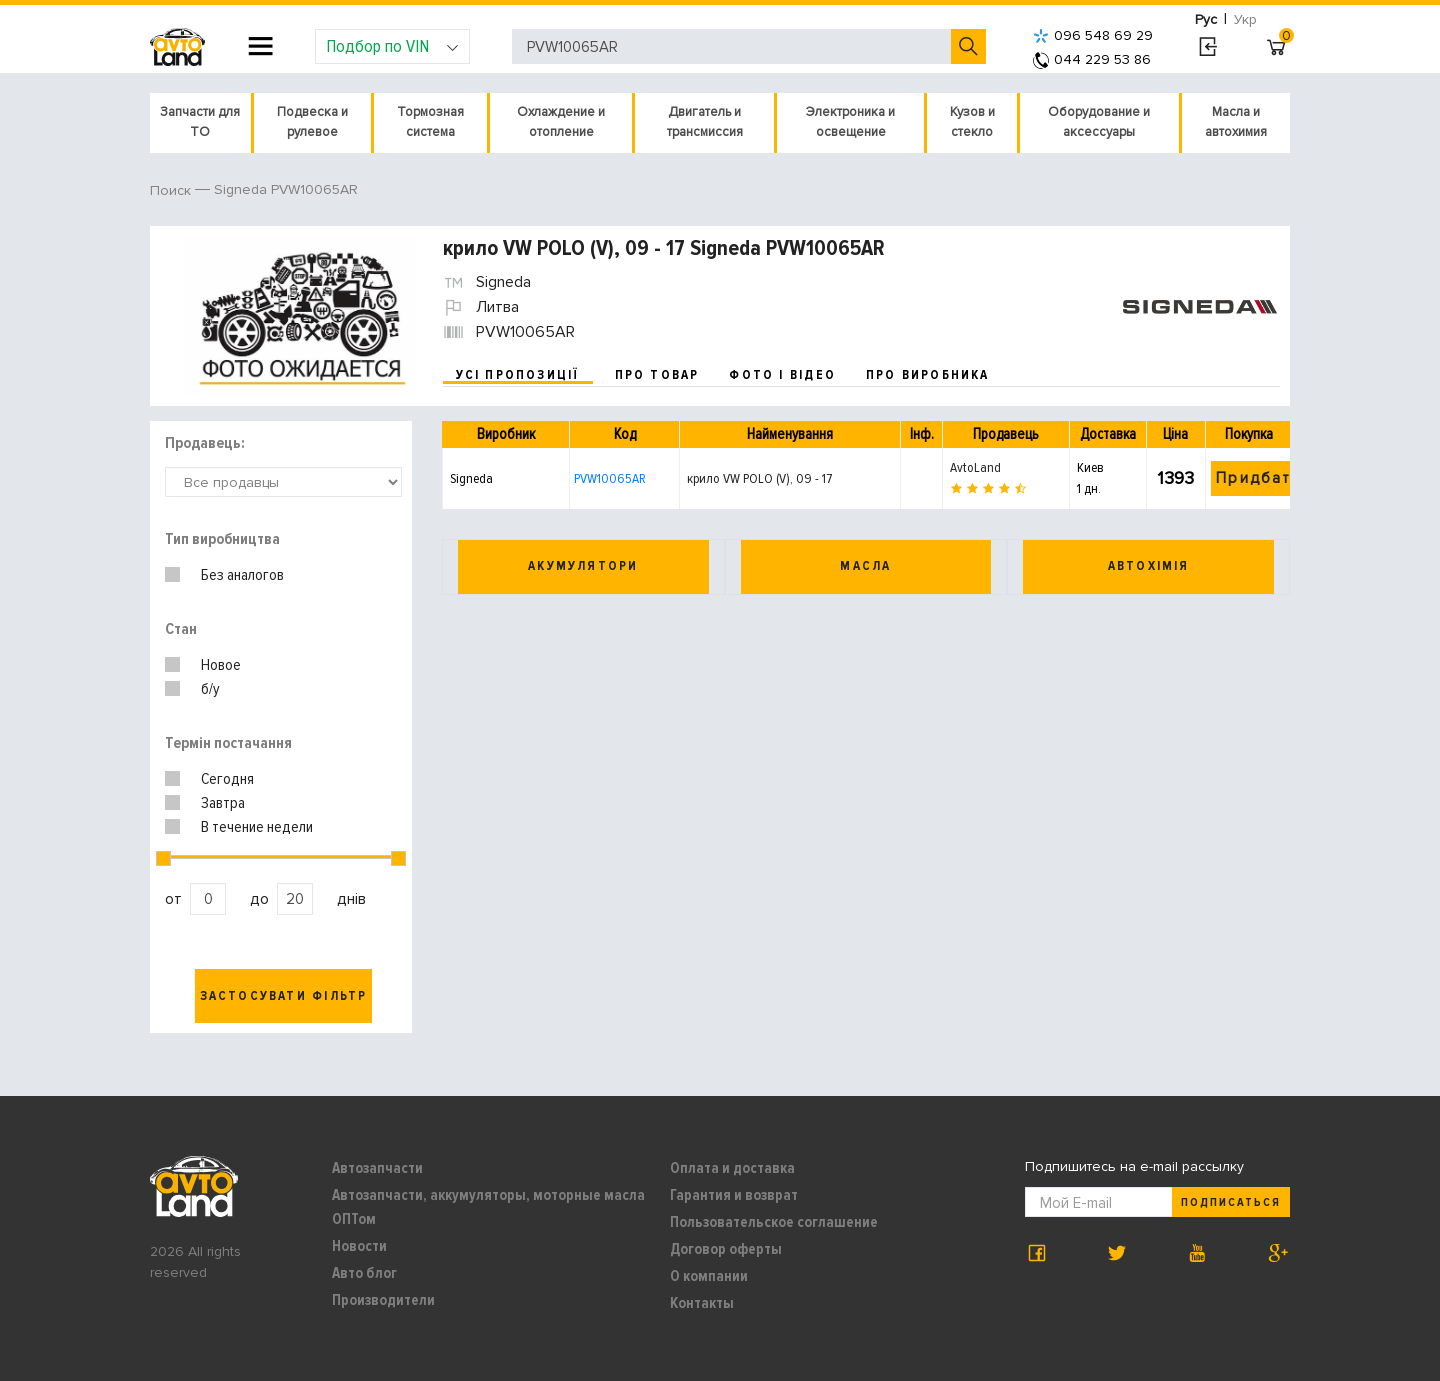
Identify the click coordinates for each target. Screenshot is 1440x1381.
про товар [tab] (657, 375)
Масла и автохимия (1236, 122)
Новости (359, 1246)
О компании (709, 1276)
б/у (210, 689)
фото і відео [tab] (782, 375)
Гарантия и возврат (734, 1195)
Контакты (702, 1303)
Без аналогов (242, 575)
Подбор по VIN (392, 46)
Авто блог (364, 1273)
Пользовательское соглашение (774, 1222)
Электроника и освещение (850, 122)
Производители (383, 1300)
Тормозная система (430, 122)
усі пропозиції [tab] (518, 375)
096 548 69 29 (1093, 35)
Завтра (223, 803)
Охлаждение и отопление (561, 122)
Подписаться (1231, 1202)
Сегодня (227, 779)
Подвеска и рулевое (312, 122)
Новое (221, 665)
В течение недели (257, 827)
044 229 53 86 (1092, 59)
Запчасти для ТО (200, 122)
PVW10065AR (610, 478)
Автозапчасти (377, 1168)
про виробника (928, 375)
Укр (1245, 19)
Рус (1206, 19)
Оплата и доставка (732, 1168)
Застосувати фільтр (284, 996)
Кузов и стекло (972, 122)
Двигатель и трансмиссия (705, 122)
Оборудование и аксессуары (1099, 122)
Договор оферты (726, 1249)
